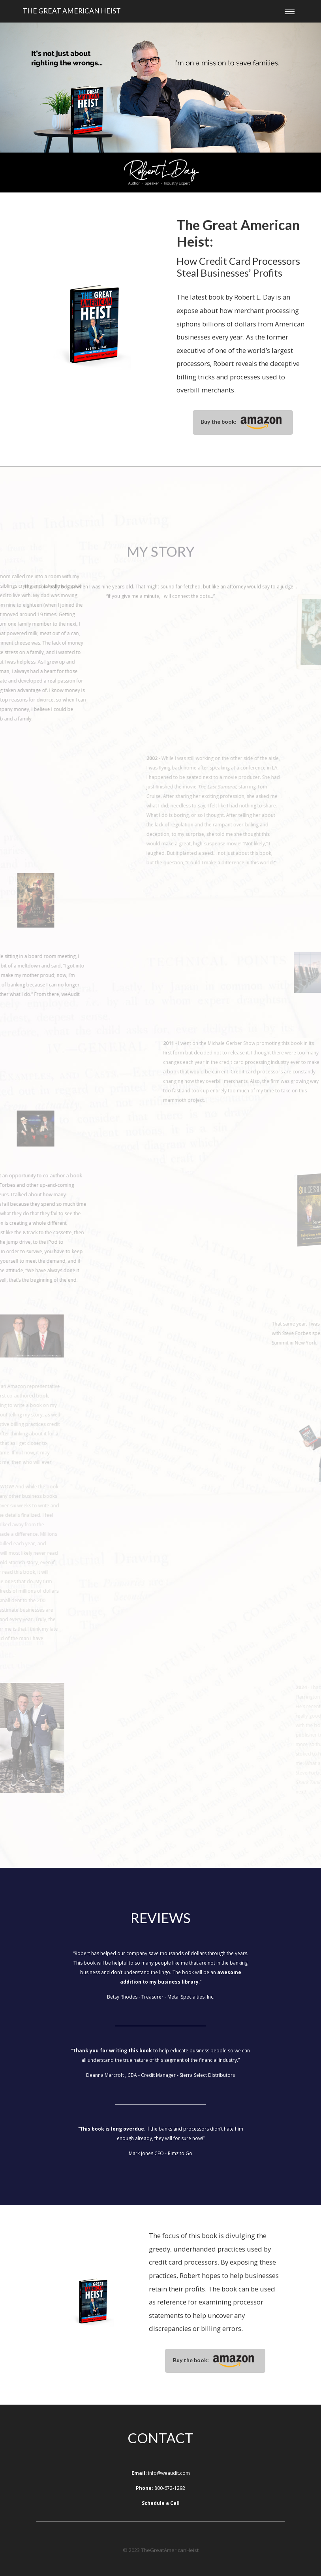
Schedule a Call (161, 2503)
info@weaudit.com (169, 2473)
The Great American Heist (72, 11)
